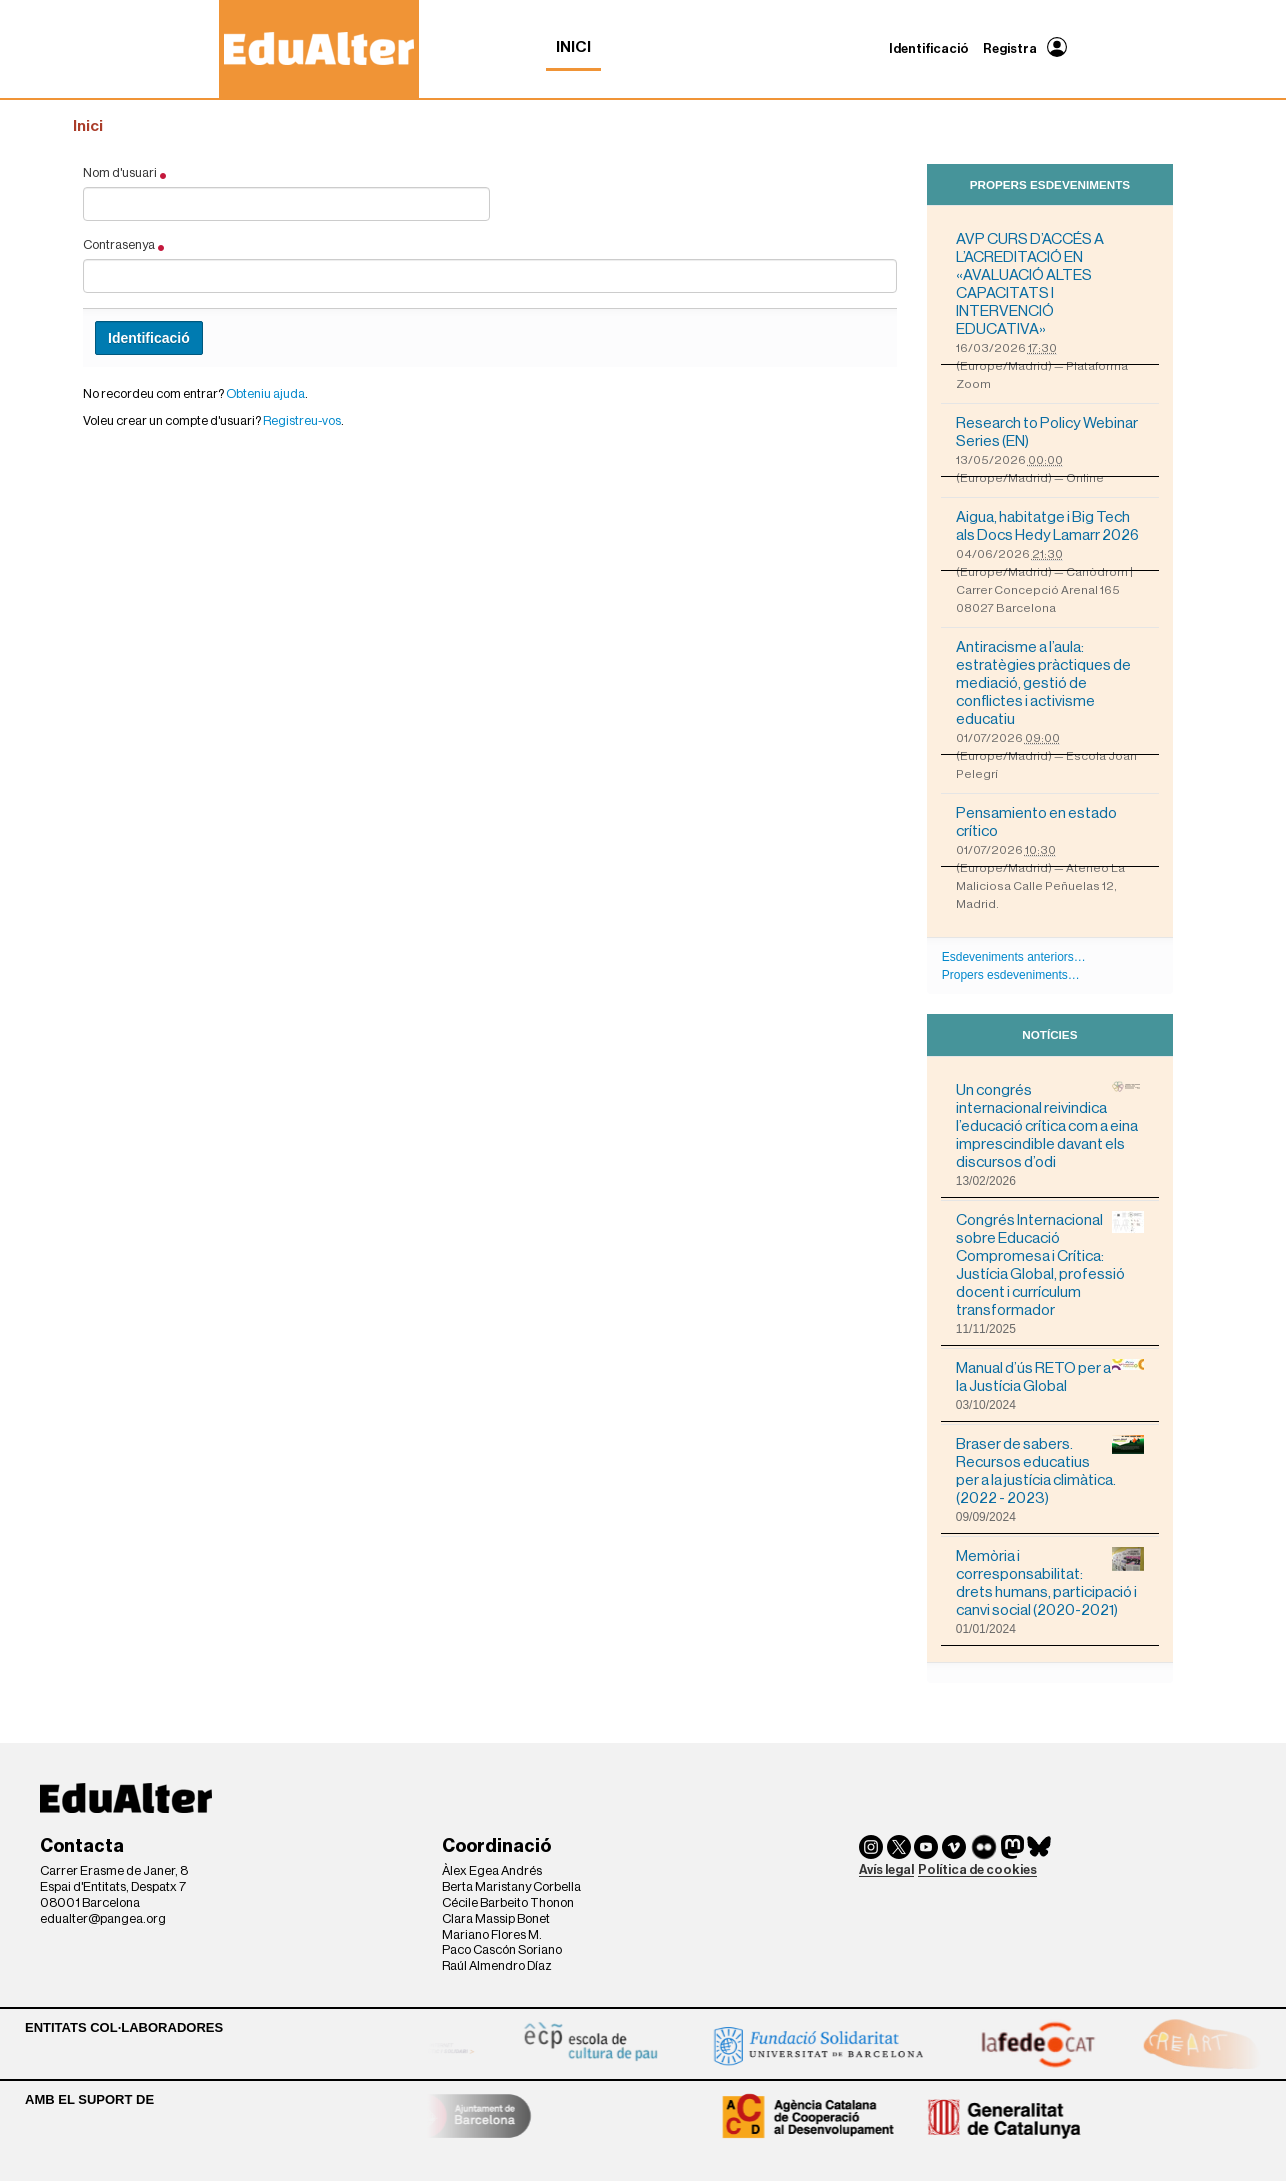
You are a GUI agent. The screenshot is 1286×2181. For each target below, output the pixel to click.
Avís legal (886, 1869)
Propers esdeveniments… (1011, 975)
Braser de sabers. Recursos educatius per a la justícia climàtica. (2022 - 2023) (1050, 1470)
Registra (1010, 48)
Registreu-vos (302, 420)
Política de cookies (977, 1869)
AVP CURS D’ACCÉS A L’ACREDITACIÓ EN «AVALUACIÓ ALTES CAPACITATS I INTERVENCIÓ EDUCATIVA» (1030, 284)
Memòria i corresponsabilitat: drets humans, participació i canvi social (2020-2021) (1050, 1582)
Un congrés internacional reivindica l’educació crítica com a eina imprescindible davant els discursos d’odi (1050, 1125)
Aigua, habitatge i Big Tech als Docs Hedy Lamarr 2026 (1047, 526)
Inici (573, 47)
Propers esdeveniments (1050, 184)
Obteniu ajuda (265, 393)
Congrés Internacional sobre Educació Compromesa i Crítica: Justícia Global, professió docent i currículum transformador (1050, 1264)
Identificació (929, 48)
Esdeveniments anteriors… (1014, 957)
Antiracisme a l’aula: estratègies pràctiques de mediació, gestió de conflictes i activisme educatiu (1043, 683)
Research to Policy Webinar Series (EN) (1047, 432)
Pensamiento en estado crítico (1036, 822)
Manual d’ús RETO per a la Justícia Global (1050, 1376)
